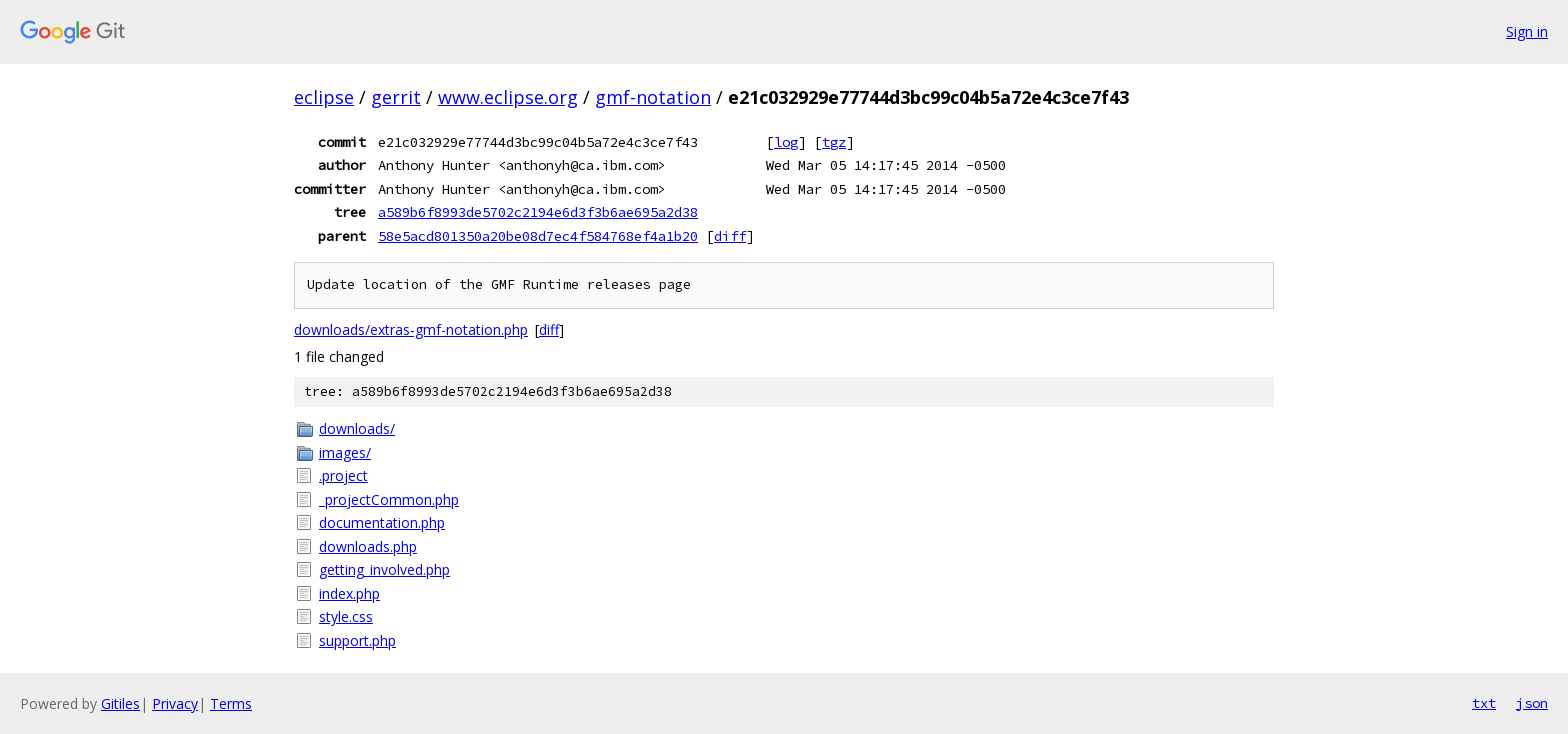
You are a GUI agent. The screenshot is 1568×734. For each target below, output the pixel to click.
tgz (834, 142)
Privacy (175, 703)
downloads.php (368, 546)
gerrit (396, 97)
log (786, 142)
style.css (346, 616)
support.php (357, 640)
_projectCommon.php (389, 499)
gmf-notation (653, 97)
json (1532, 703)
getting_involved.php (384, 569)
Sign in (1527, 31)
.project (343, 475)
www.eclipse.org (508, 97)
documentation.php (382, 522)
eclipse (324, 97)
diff (730, 236)
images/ (345, 452)
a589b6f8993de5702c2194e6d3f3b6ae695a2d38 (538, 212)
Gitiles (120, 703)
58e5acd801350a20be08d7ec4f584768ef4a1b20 (538, 236)
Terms (231, 703)
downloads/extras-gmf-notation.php (411, 329)
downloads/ (357, 428)
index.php (349, 593)
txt (1484, 703)
